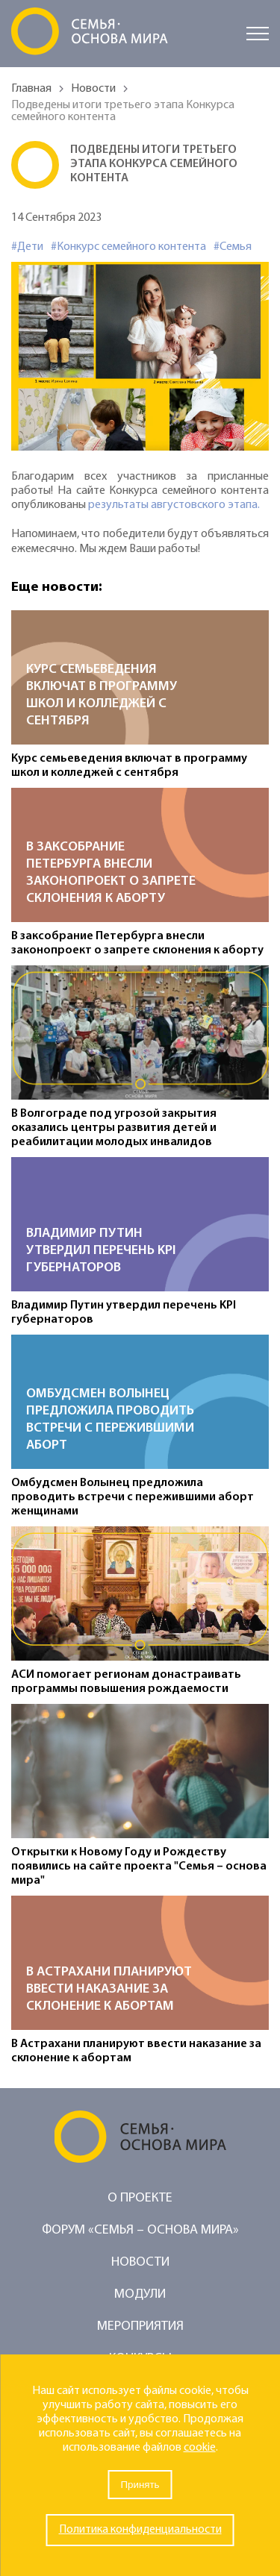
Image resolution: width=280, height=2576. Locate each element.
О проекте (140, 2198)
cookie (200, 2448)
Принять (139, 2484)
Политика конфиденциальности (140, 2530)
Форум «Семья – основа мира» (140, 2230)
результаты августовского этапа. (174, 505)
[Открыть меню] (257, 33)
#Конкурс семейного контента (128, 247)
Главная (31, 89)
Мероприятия (140, 2326)
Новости (93, 89)
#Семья (233, 247)
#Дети (27, 247)
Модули (140, 2294)
